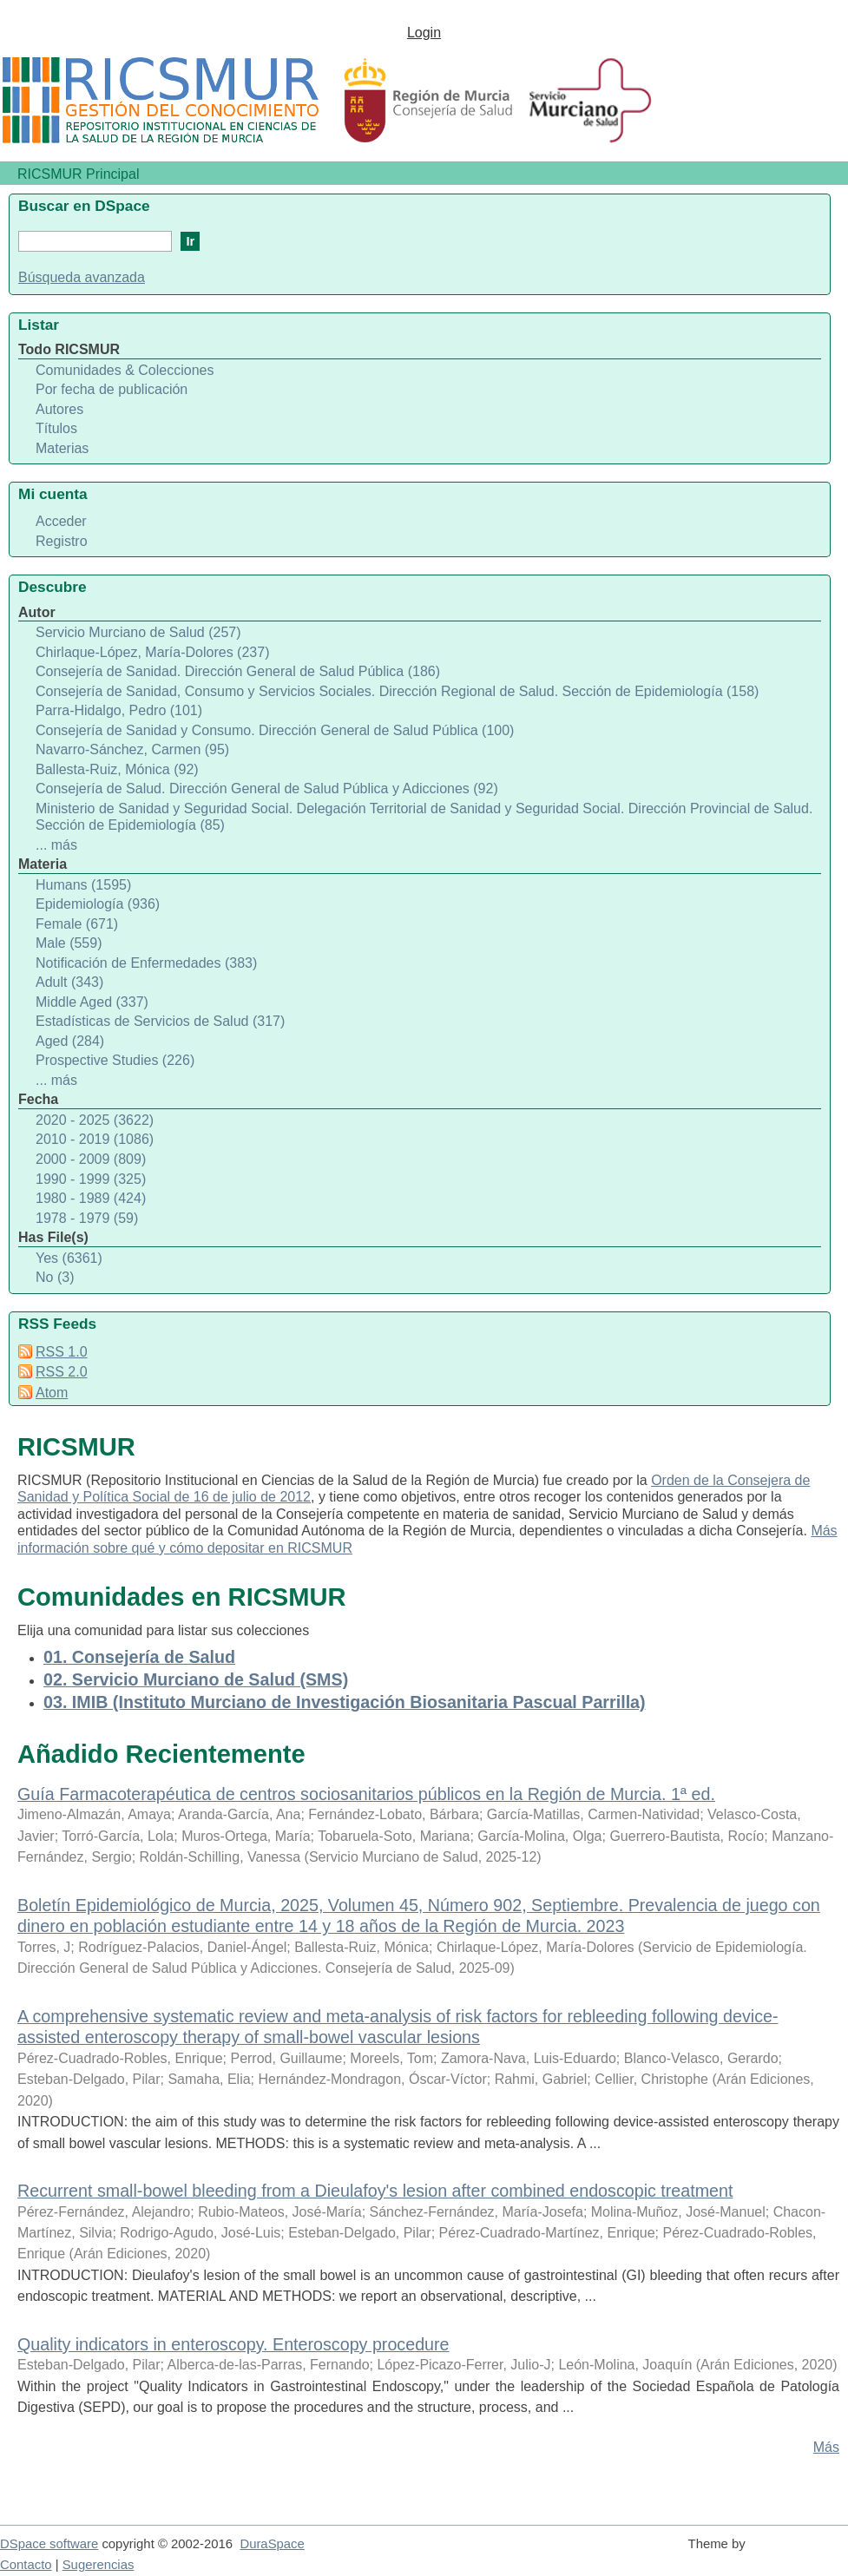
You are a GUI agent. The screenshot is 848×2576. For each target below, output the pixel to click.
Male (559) (69, 943)
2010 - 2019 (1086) (95, 1139)
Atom (52, 1392)
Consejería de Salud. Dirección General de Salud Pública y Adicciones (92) (267, 788)
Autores (59, 409)
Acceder (61, 521)
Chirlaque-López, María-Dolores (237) (152, 652)
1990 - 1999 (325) (91, 1179)
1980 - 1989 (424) (91, 1198)
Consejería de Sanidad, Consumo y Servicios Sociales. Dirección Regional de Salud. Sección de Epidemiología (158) (397, 691)
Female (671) (77, 924)
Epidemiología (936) (98, 904)
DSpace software (49, 2544)
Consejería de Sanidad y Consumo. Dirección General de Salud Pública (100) (275, 730)
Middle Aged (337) (92, 1002)
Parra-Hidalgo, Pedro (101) (119, 710)
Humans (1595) (83, 884)
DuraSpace (272, 2544)
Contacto (26, 2565)
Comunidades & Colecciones (125, 370)
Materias (62, 448)
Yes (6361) (69, 1258)
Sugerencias (98, 2565)
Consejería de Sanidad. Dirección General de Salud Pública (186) (238, 671)
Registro (62, 541)
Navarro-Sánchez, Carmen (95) (132, 749)
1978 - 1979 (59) (87, 1218)
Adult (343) (69, 982)
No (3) (55, 1277)
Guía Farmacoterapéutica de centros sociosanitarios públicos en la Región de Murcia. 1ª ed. (366, 1794)
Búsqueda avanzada (81, 277)
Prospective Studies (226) (115, 1060)
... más (56, 845)
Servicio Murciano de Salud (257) (138, 632)
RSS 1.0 (62, 1351)
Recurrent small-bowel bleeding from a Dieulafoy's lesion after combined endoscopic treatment (375, 2190)
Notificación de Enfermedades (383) (146, 963)
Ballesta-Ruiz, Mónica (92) (117, 769)
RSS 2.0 (62, 1371)
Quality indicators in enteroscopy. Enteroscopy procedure (233, 2344)
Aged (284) (70, 1041)
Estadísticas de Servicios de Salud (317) (160, 1021)
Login (424, 32)
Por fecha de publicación (111, 389)
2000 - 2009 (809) (91, 1159)
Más (826, 2447)
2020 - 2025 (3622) (95, 1120)
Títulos (56, 428)
